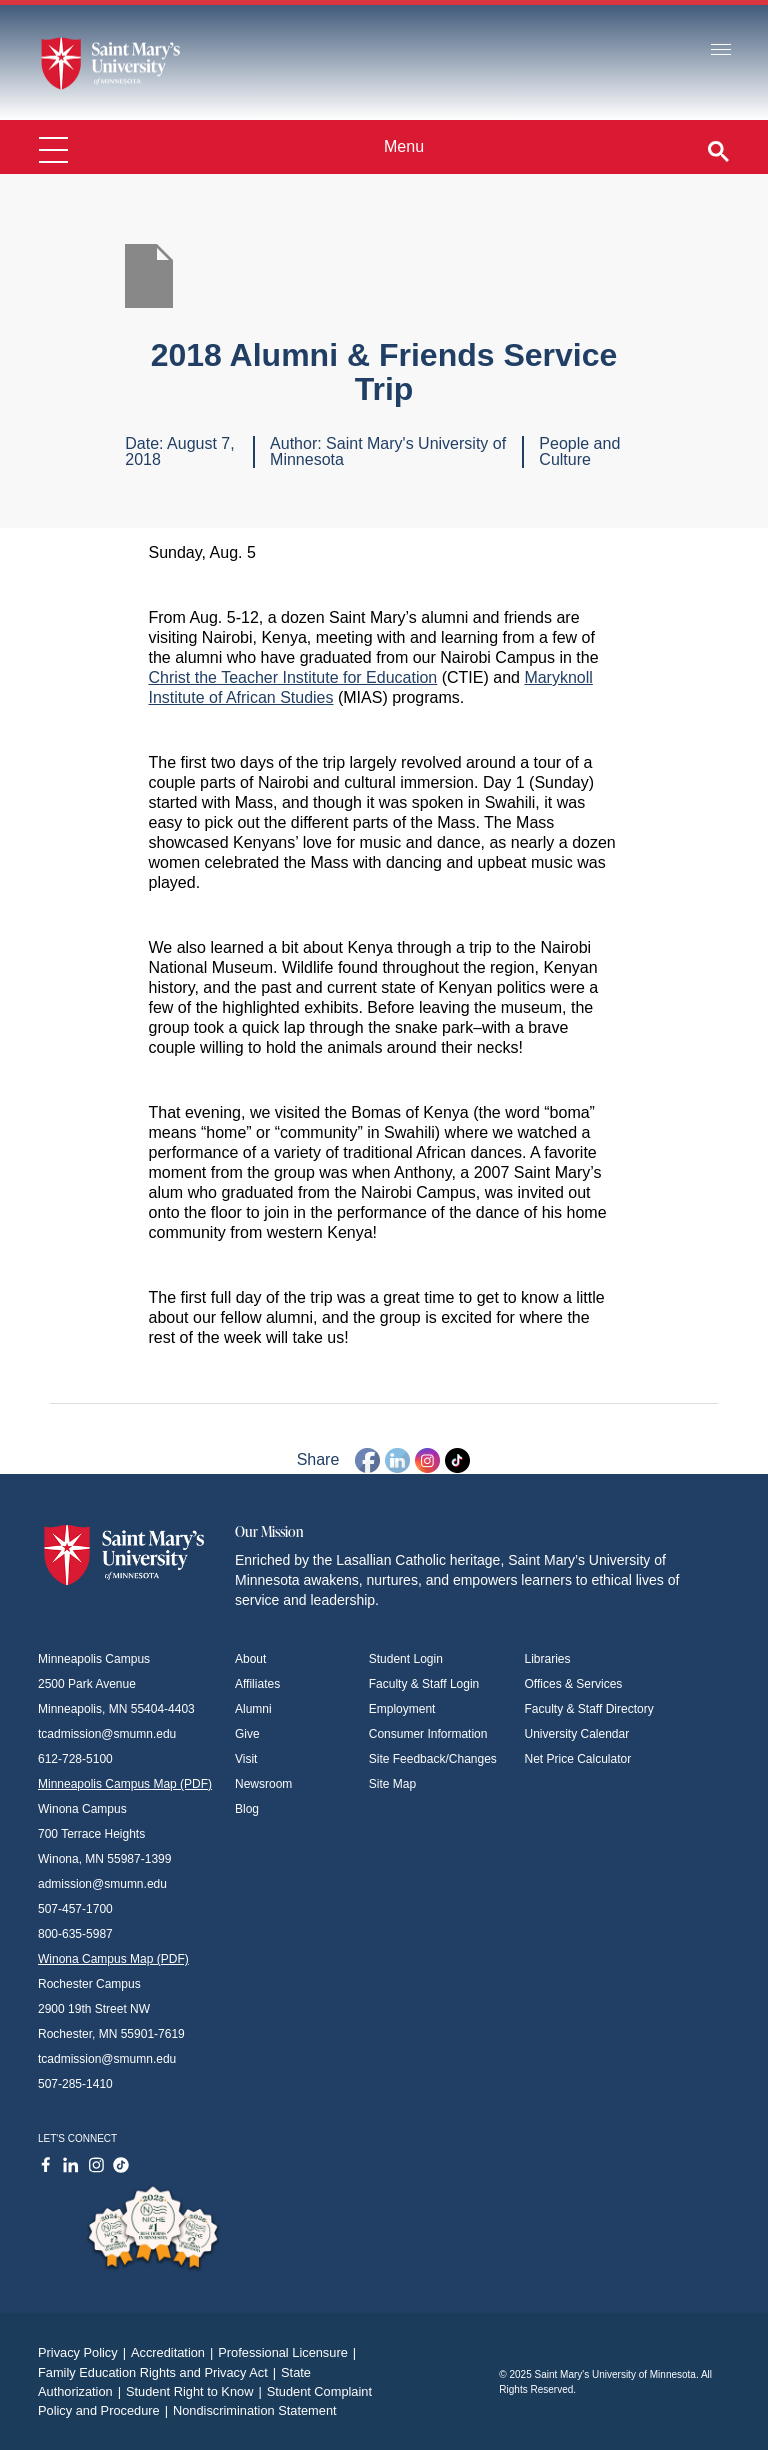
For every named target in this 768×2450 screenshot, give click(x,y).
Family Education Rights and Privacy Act (159, 2372)
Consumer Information (428, 1734)
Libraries (548, 1659)
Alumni (253, 1709)
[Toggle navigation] (721, 50)
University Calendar (577, 1734)
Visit (246, 1759)
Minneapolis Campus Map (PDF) (125, 1784)
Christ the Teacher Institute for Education (293, 677)
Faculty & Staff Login (424, 1684)
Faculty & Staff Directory (589, 1709)
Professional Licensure (289, 2352)
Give (247, 1734)
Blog (247, 1809)
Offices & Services (574, 1684)
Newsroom (263, 1784)
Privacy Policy (84, 2352)
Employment (402, 1709)
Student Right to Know (196, 2391)
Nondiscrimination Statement (255, 2410)
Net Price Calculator (578, 1759)
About (250, 1659)
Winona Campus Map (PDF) (113, 1959)
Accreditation (174, 2352)
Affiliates (257, 1684)
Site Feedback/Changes (433, 1759)
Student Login (406, 1659)
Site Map (392, 1784)
